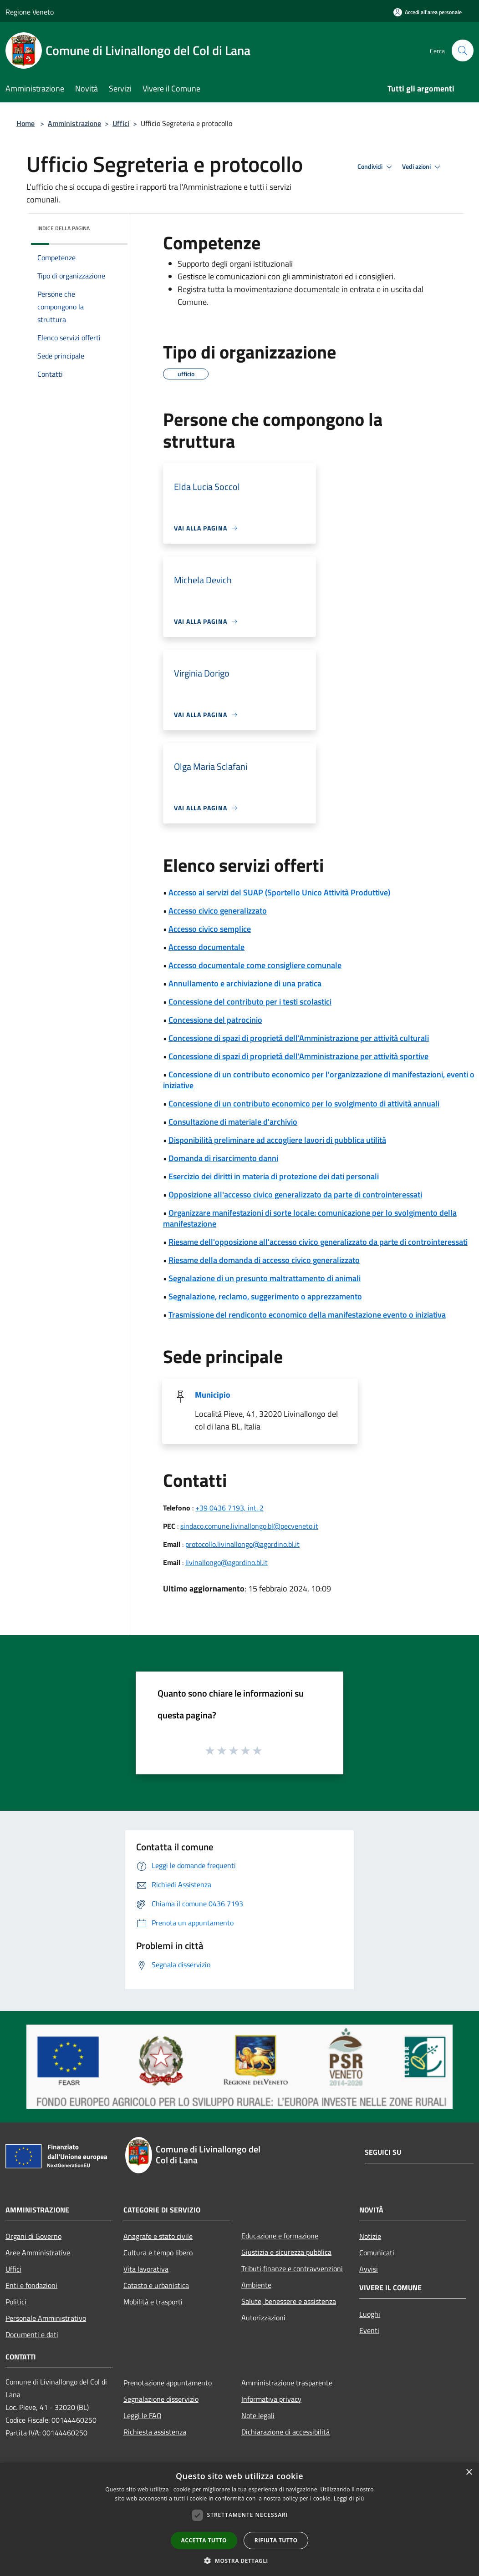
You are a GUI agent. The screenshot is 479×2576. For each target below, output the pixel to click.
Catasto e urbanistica (156, 2285)
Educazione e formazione (279, 2235)
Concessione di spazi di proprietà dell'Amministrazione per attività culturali (298, 1038)
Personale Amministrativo (45, 2318)
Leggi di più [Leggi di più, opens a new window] (349, 2498)
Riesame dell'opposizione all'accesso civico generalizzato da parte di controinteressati (318, 1242)
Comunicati (376, 2252)
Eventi (369, 2330)
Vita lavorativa (145, 2268)
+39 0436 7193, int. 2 (229, 1507)
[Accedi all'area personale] (428, 12)
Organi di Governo (33, 2236)
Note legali (258, 2415)
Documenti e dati (31, 2334)
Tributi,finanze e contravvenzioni (292, 2268)
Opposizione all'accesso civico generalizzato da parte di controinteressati (295, 1194)
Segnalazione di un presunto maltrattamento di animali (264, 1278)
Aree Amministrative (37, 2252)
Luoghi (369, 2313)
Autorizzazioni (263, 2317)
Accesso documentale (206, 947)
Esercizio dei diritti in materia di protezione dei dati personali (273, 1176)
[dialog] (239, 2519)
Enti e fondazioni (31, 2285)
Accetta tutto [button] (204, 2540)
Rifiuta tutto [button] (276, 2540)
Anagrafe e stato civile (158, 2236)
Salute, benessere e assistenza (288, 2301)
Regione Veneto (29, 11)
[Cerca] (463, 50)
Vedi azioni (422, 167)
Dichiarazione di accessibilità (285, 2431)
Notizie (370, 2236)
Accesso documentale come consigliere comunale (254, 965)
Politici (15, 2301)
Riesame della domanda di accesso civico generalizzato (264, 1260)
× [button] (468, 2472)
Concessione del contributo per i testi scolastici (249, 1001)
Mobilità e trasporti (153, 2301)
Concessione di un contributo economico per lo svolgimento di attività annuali (303, 1103)
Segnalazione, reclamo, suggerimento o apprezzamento (265, 1296)
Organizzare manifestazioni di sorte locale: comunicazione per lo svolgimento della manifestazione (310, 1218)
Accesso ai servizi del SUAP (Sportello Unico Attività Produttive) (279, 892)
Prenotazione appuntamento (167, 2382)
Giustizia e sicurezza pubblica (286, 2252)
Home (25, 123)
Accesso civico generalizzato (217, 910)
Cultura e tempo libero (158, 2252)
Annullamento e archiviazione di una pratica (244, 983)
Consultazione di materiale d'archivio (232, 1122)
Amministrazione (74, 123)
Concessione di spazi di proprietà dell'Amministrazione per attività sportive (298, 1056)
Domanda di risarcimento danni (223, 1158)
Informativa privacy (271, 2399)
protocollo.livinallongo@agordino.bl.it (242, 1544)
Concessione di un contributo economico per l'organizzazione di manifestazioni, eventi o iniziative (318, 1079)
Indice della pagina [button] (63, 228)
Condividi (376, 167)
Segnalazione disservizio (161, 2399)
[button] (239, 2560)
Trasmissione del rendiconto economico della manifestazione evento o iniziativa (307, 1314)
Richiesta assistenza (154, 2431)
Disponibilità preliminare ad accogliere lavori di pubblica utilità (277, 1140)
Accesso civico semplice (209, 929)
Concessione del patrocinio (215, 1020)
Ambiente (256, 2284)
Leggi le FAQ (142, 2415)
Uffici (120, 123)
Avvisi (368, 2268)
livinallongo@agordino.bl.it (226, 1562)
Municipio (212, 1395)
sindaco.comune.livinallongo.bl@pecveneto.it (249, 1525)
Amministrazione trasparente (286, 2382)
